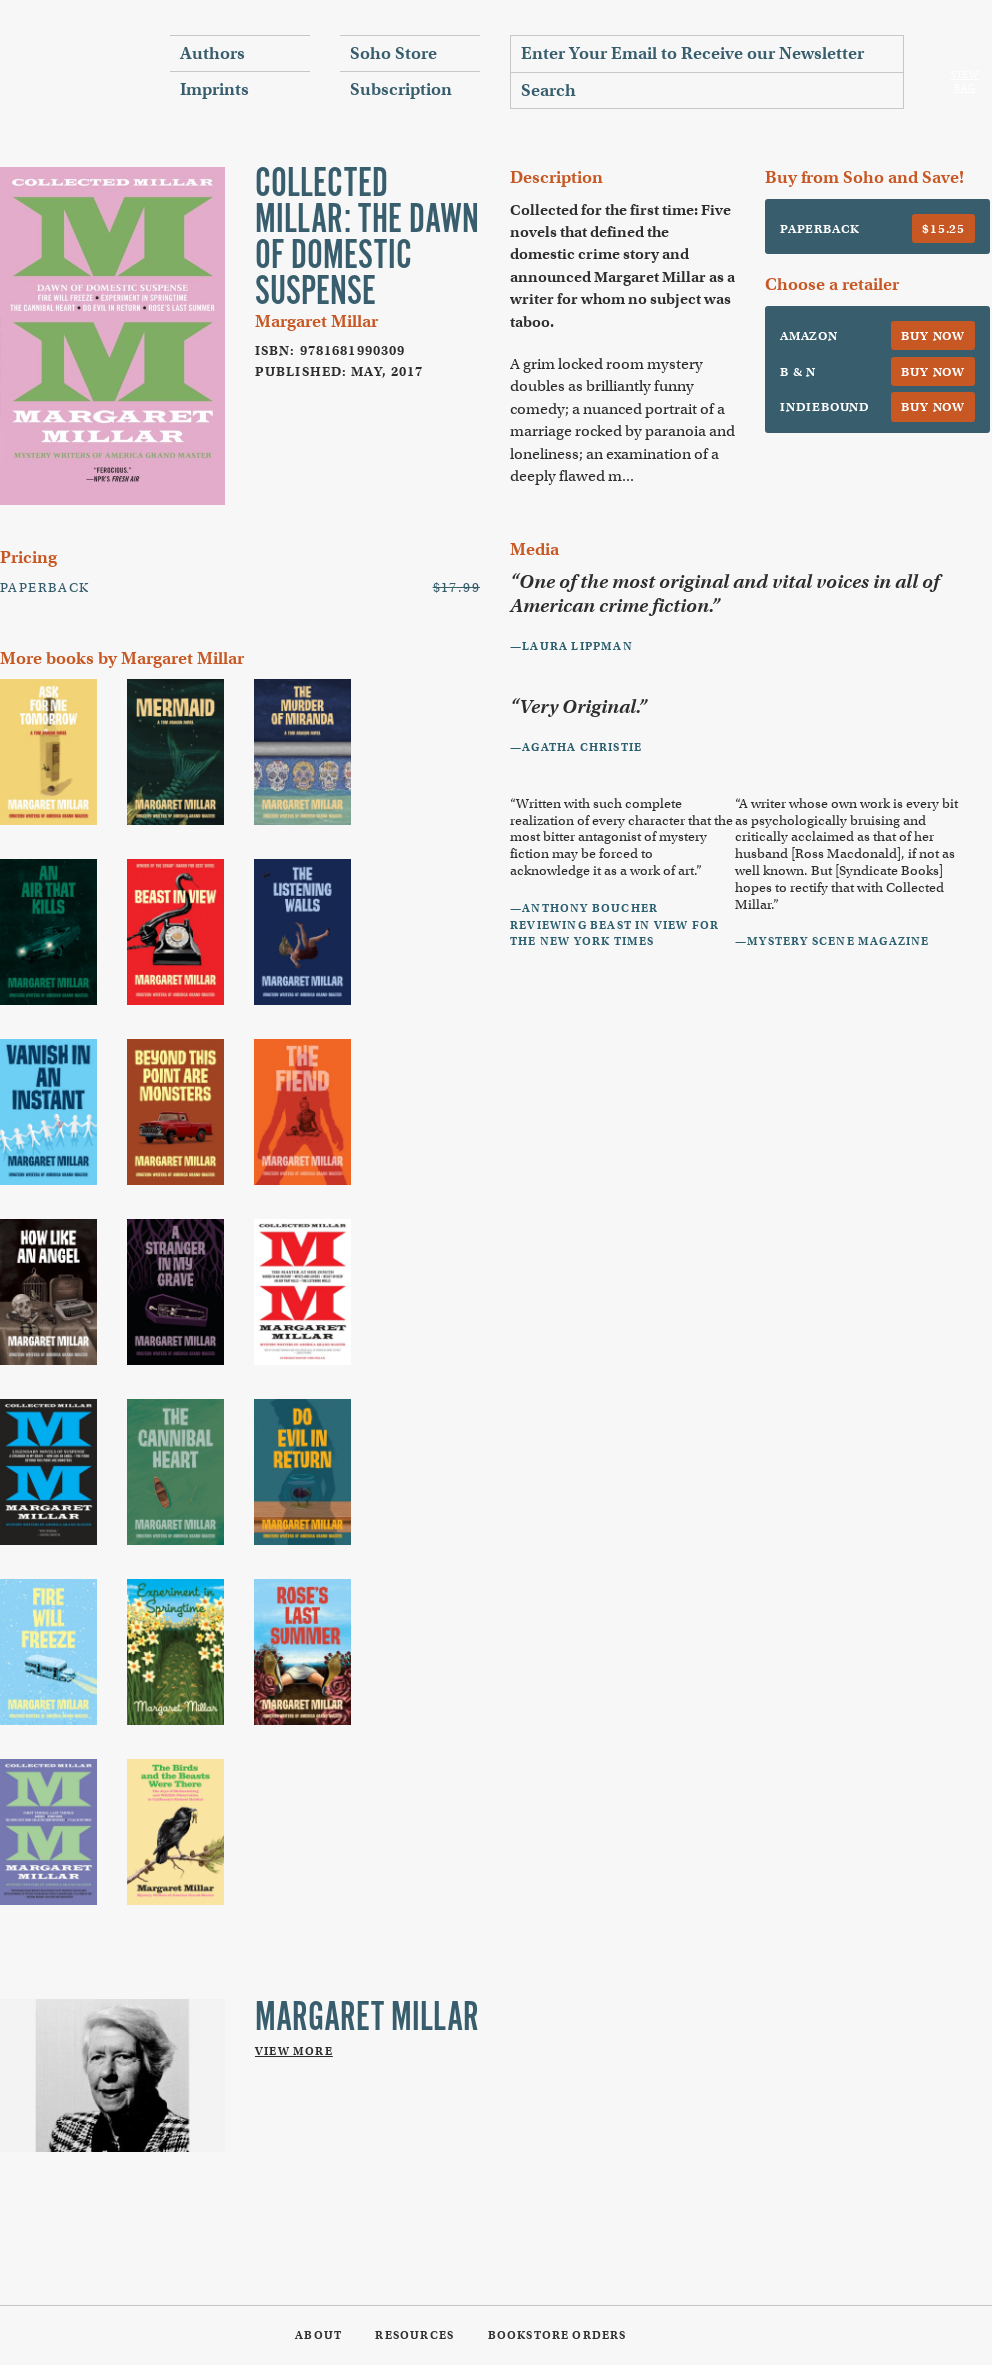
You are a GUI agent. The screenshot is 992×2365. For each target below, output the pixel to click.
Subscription (401, 89)
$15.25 (943, 228)
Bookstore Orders (557, 2335)
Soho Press (70, 71)
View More (294, 2051)
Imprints (214, 89)
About (318, 2335)
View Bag (965, 81)
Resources (414, 2335)
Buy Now (933, 335)
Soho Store (393, 53)
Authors (212, 53)
